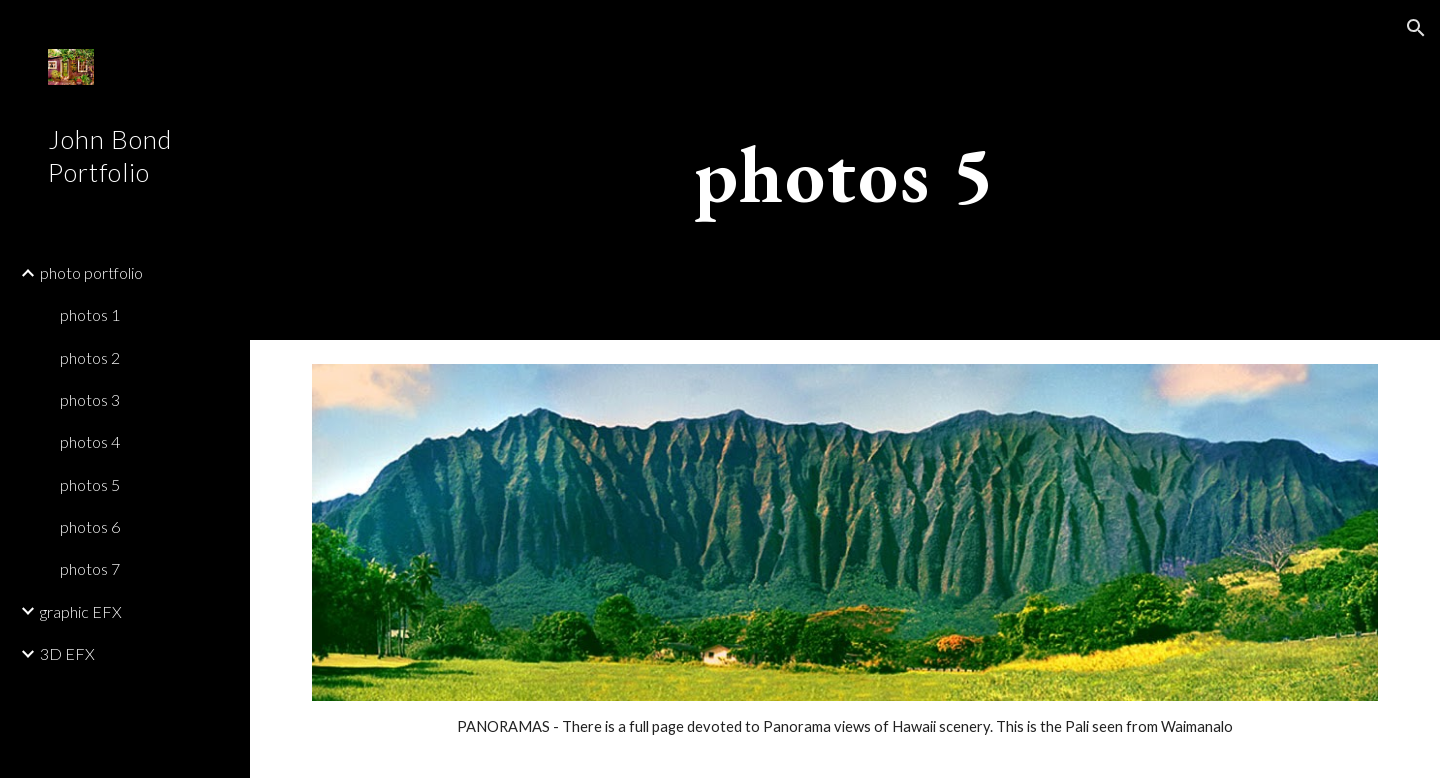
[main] (845, 170)
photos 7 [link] (90, 568)
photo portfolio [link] (91, 272)
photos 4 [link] (90, 441)
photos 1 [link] (90, 314)
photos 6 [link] (90, 526)
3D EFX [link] (67, 653)
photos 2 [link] (90, 357)
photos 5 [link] (90, 484)
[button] (1416, 28)
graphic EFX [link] (81, 611)
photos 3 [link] (90, 399)
